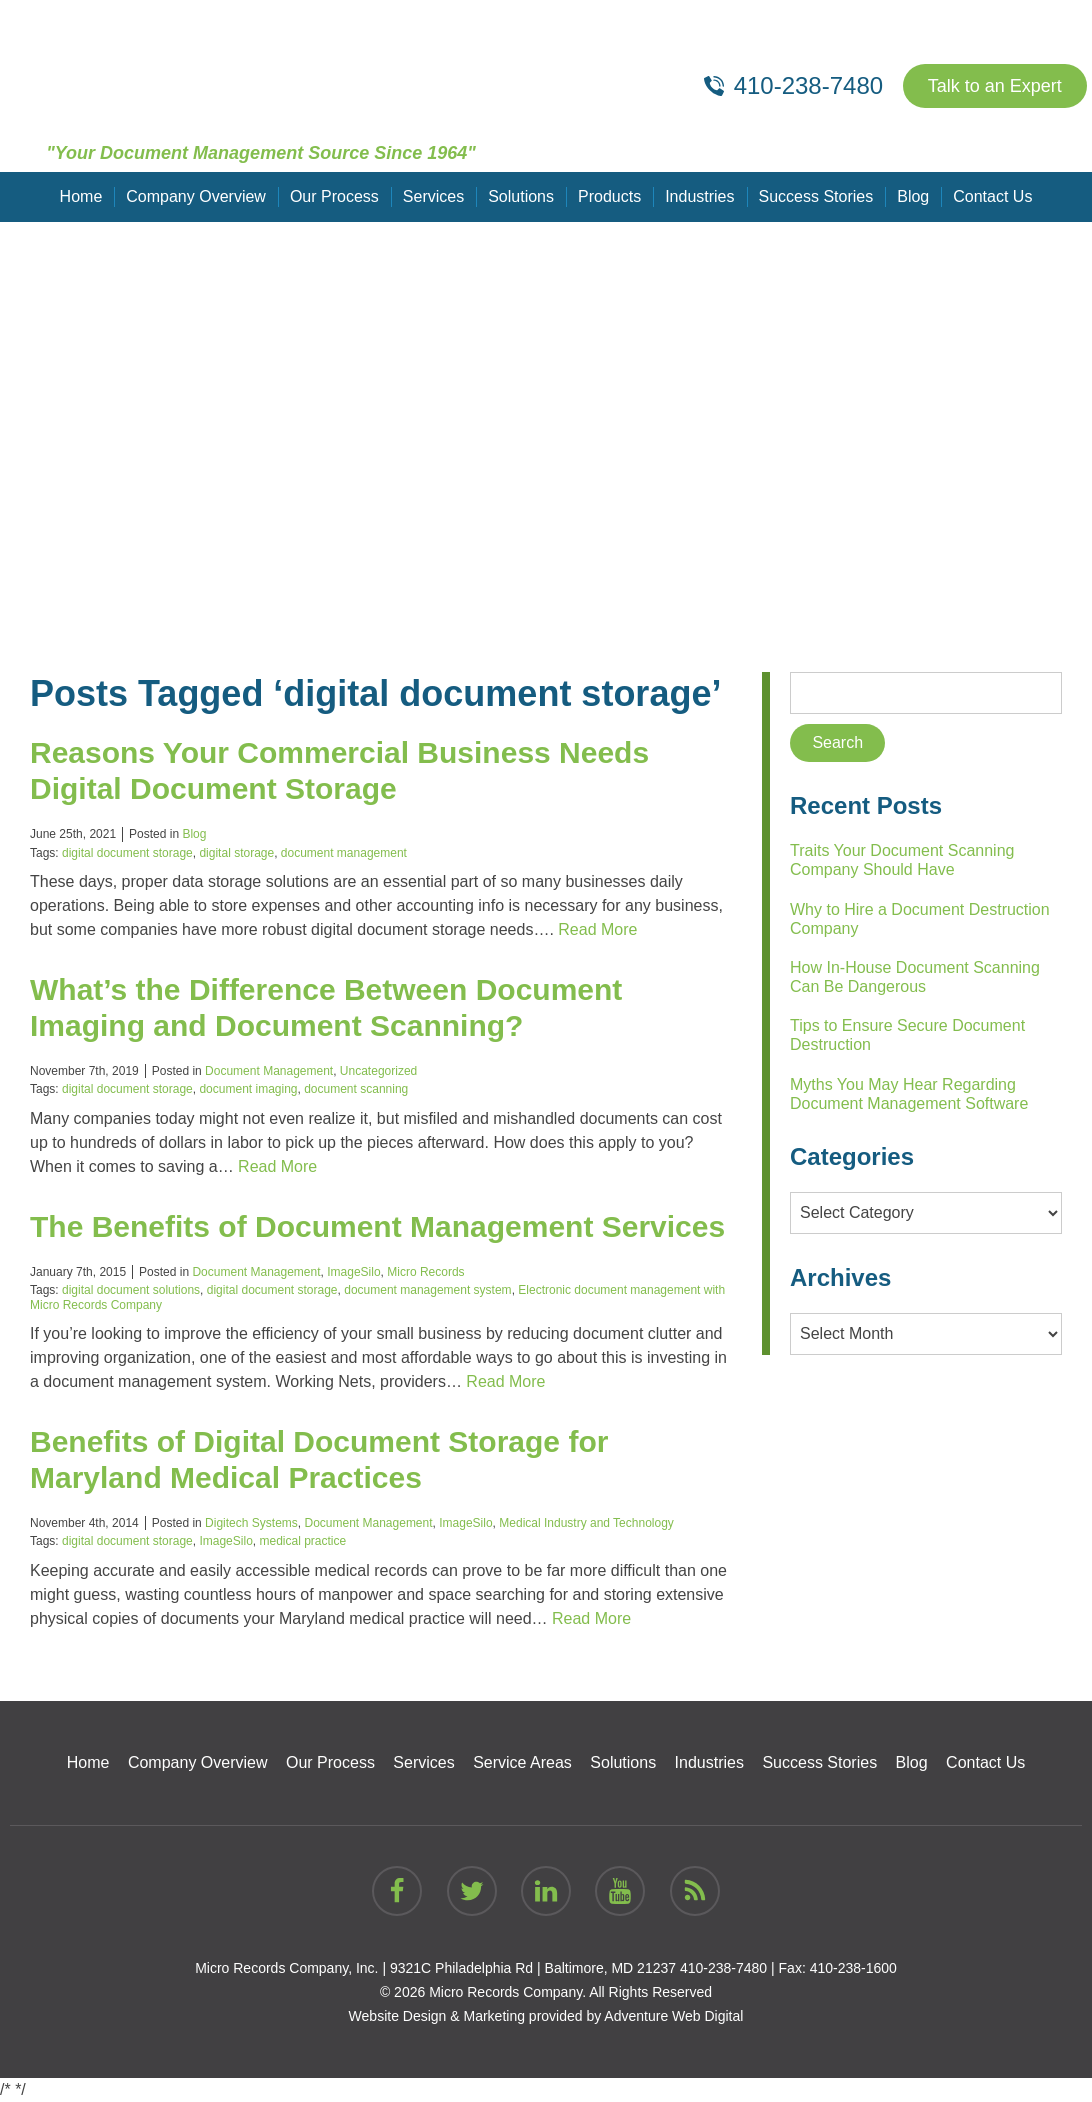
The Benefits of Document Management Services (377, 1226)
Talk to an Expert (995, 86)
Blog (913, 196)
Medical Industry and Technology (586, 1523)
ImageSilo (353, 1272)
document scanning (356, 1089)
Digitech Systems (251, 1523)
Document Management (269, 1071)
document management (344, 853)
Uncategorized (378, 1071)
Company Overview (196, 196)
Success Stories (816, 196)
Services (433, 196)
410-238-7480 (723, 1968)
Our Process (334, 196)
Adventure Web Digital (673, 2016)
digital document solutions (131, 1290)
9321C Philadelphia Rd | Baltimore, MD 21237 (533, 1968)
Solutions (521, 196)
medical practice (302, 1541)
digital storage (236, 853)
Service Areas (522, 1762)
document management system (427, 1290)
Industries (699, 196)
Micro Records (425, 1272)
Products (609, 196)
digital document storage (127, 853)
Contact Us (992, 196)
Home (81, 196)
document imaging (248, 1089)
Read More (597, 929)
